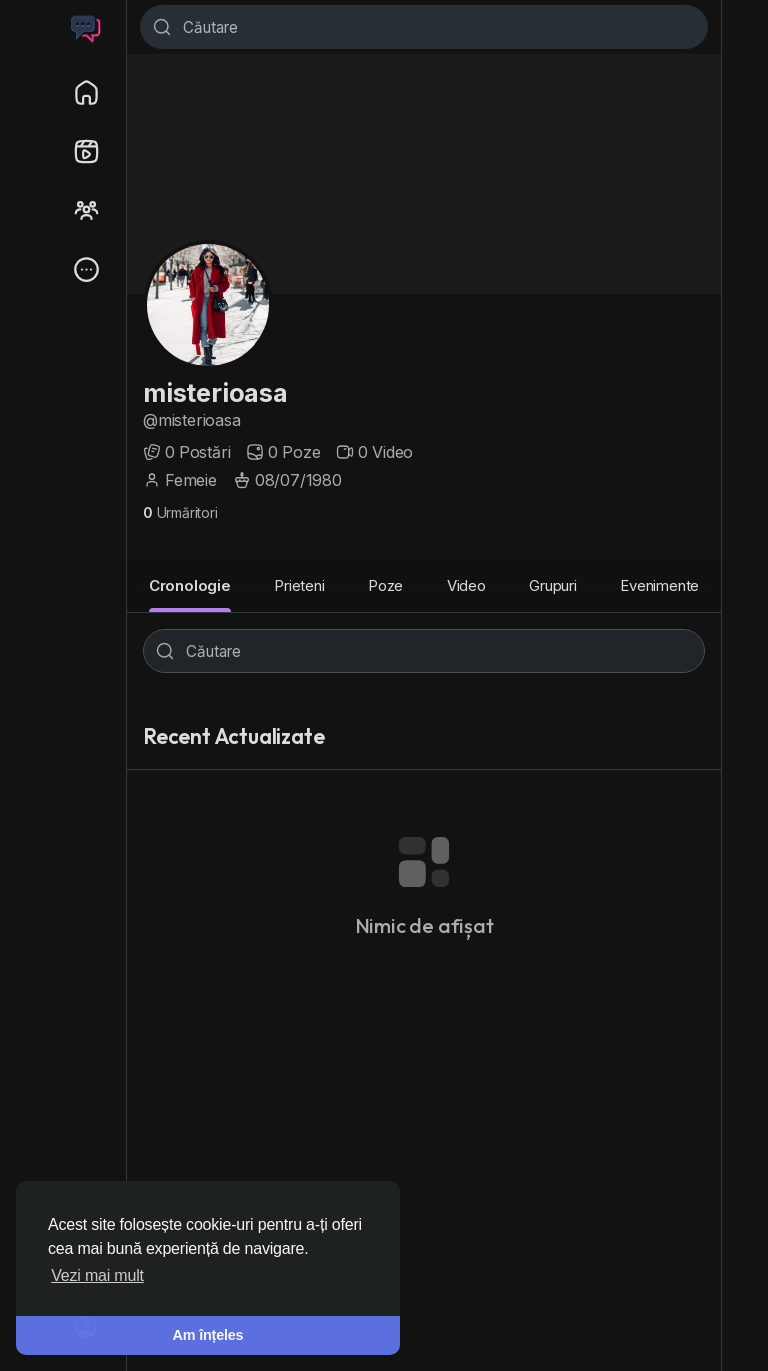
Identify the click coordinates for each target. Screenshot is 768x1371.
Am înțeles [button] (208, 1335)
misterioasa (215, 392)
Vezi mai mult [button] (97, 1275)
